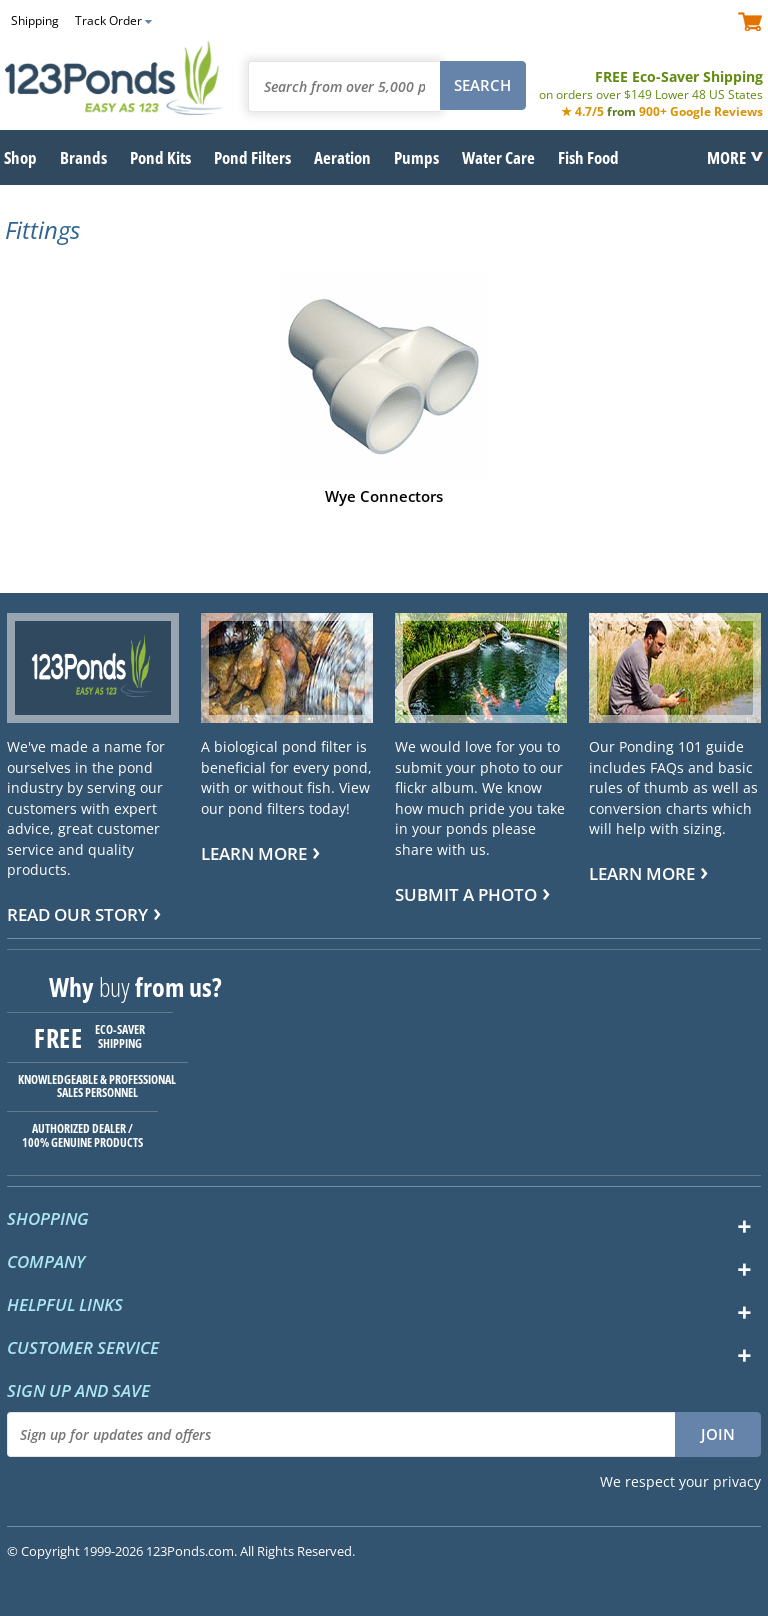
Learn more (254, 853)
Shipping (35, 20)
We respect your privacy (680, 1481)
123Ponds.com (115, 78)
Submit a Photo (466, 894)
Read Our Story (77, 914)
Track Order (108, 20)
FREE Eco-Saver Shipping (651, 85)
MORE (726, 157)
